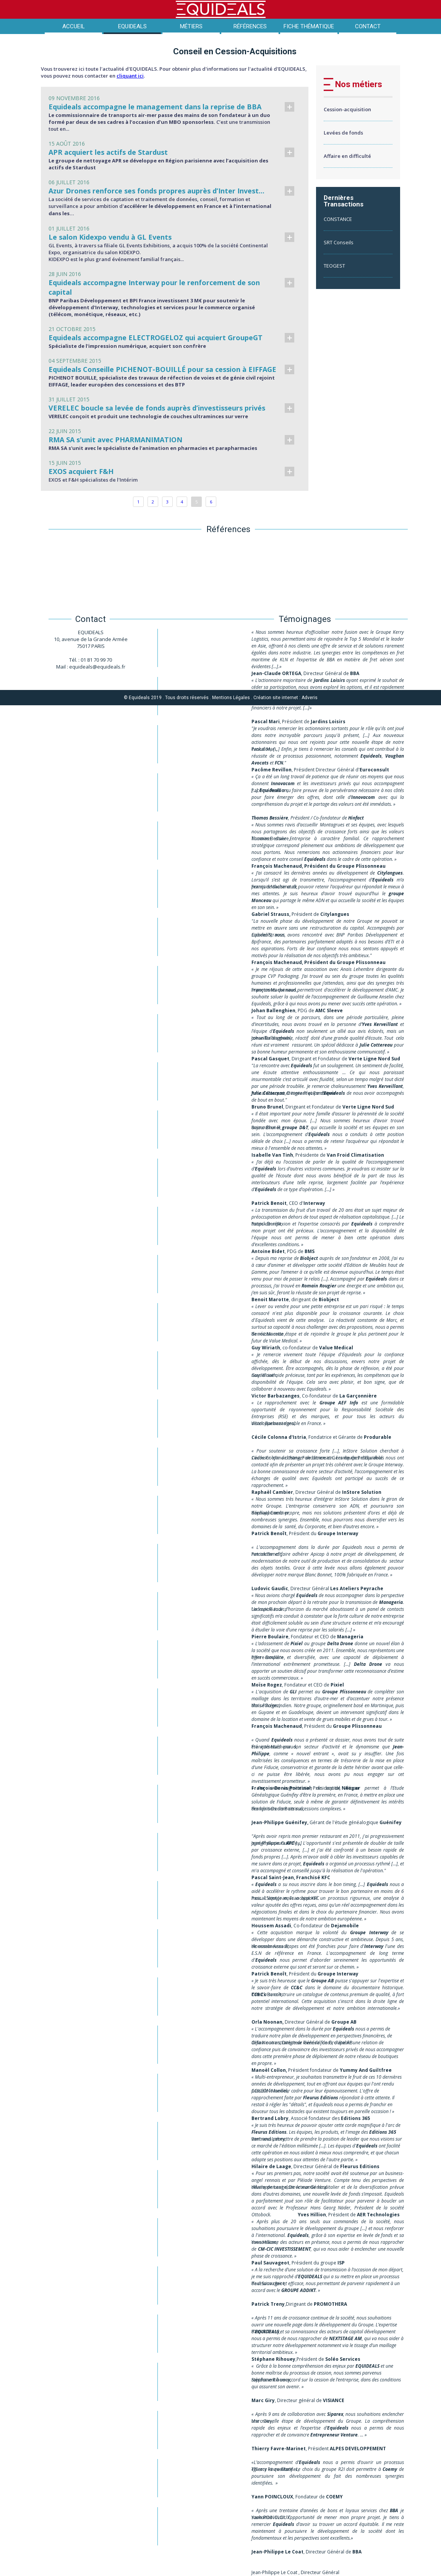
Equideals (132, 26)
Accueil (73, 26)
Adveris (310, 697)
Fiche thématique (309, 26)
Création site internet (275, 697)
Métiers (191, 26)
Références (250, 26)
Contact (368, 26)
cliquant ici (130, 75)
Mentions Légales (231, 697)
